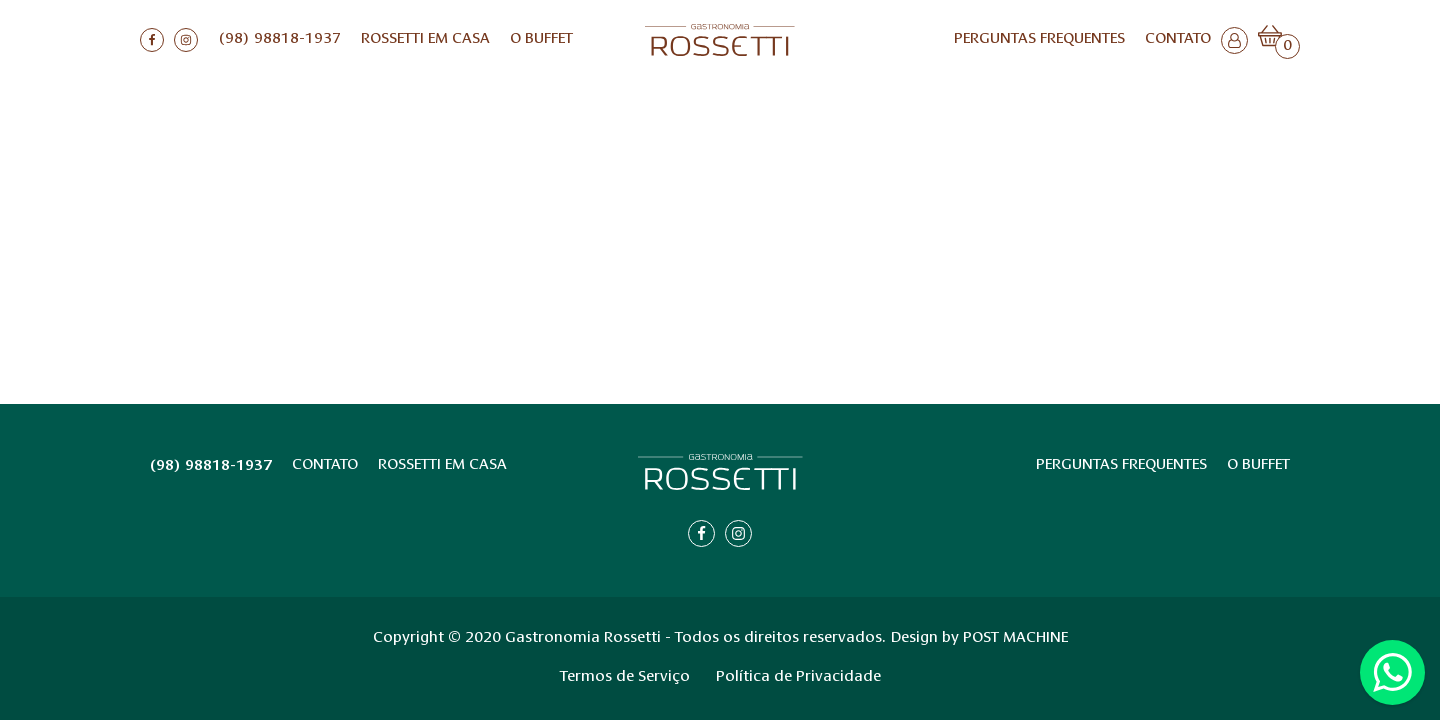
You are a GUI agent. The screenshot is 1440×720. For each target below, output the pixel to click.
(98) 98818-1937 (279, 39)
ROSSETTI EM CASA (425, 39)
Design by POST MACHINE (979, 638)
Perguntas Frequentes (1039, 39)
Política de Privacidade (798, 677)
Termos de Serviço (625, 677)
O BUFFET (541, 39)
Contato (1178, 39)
